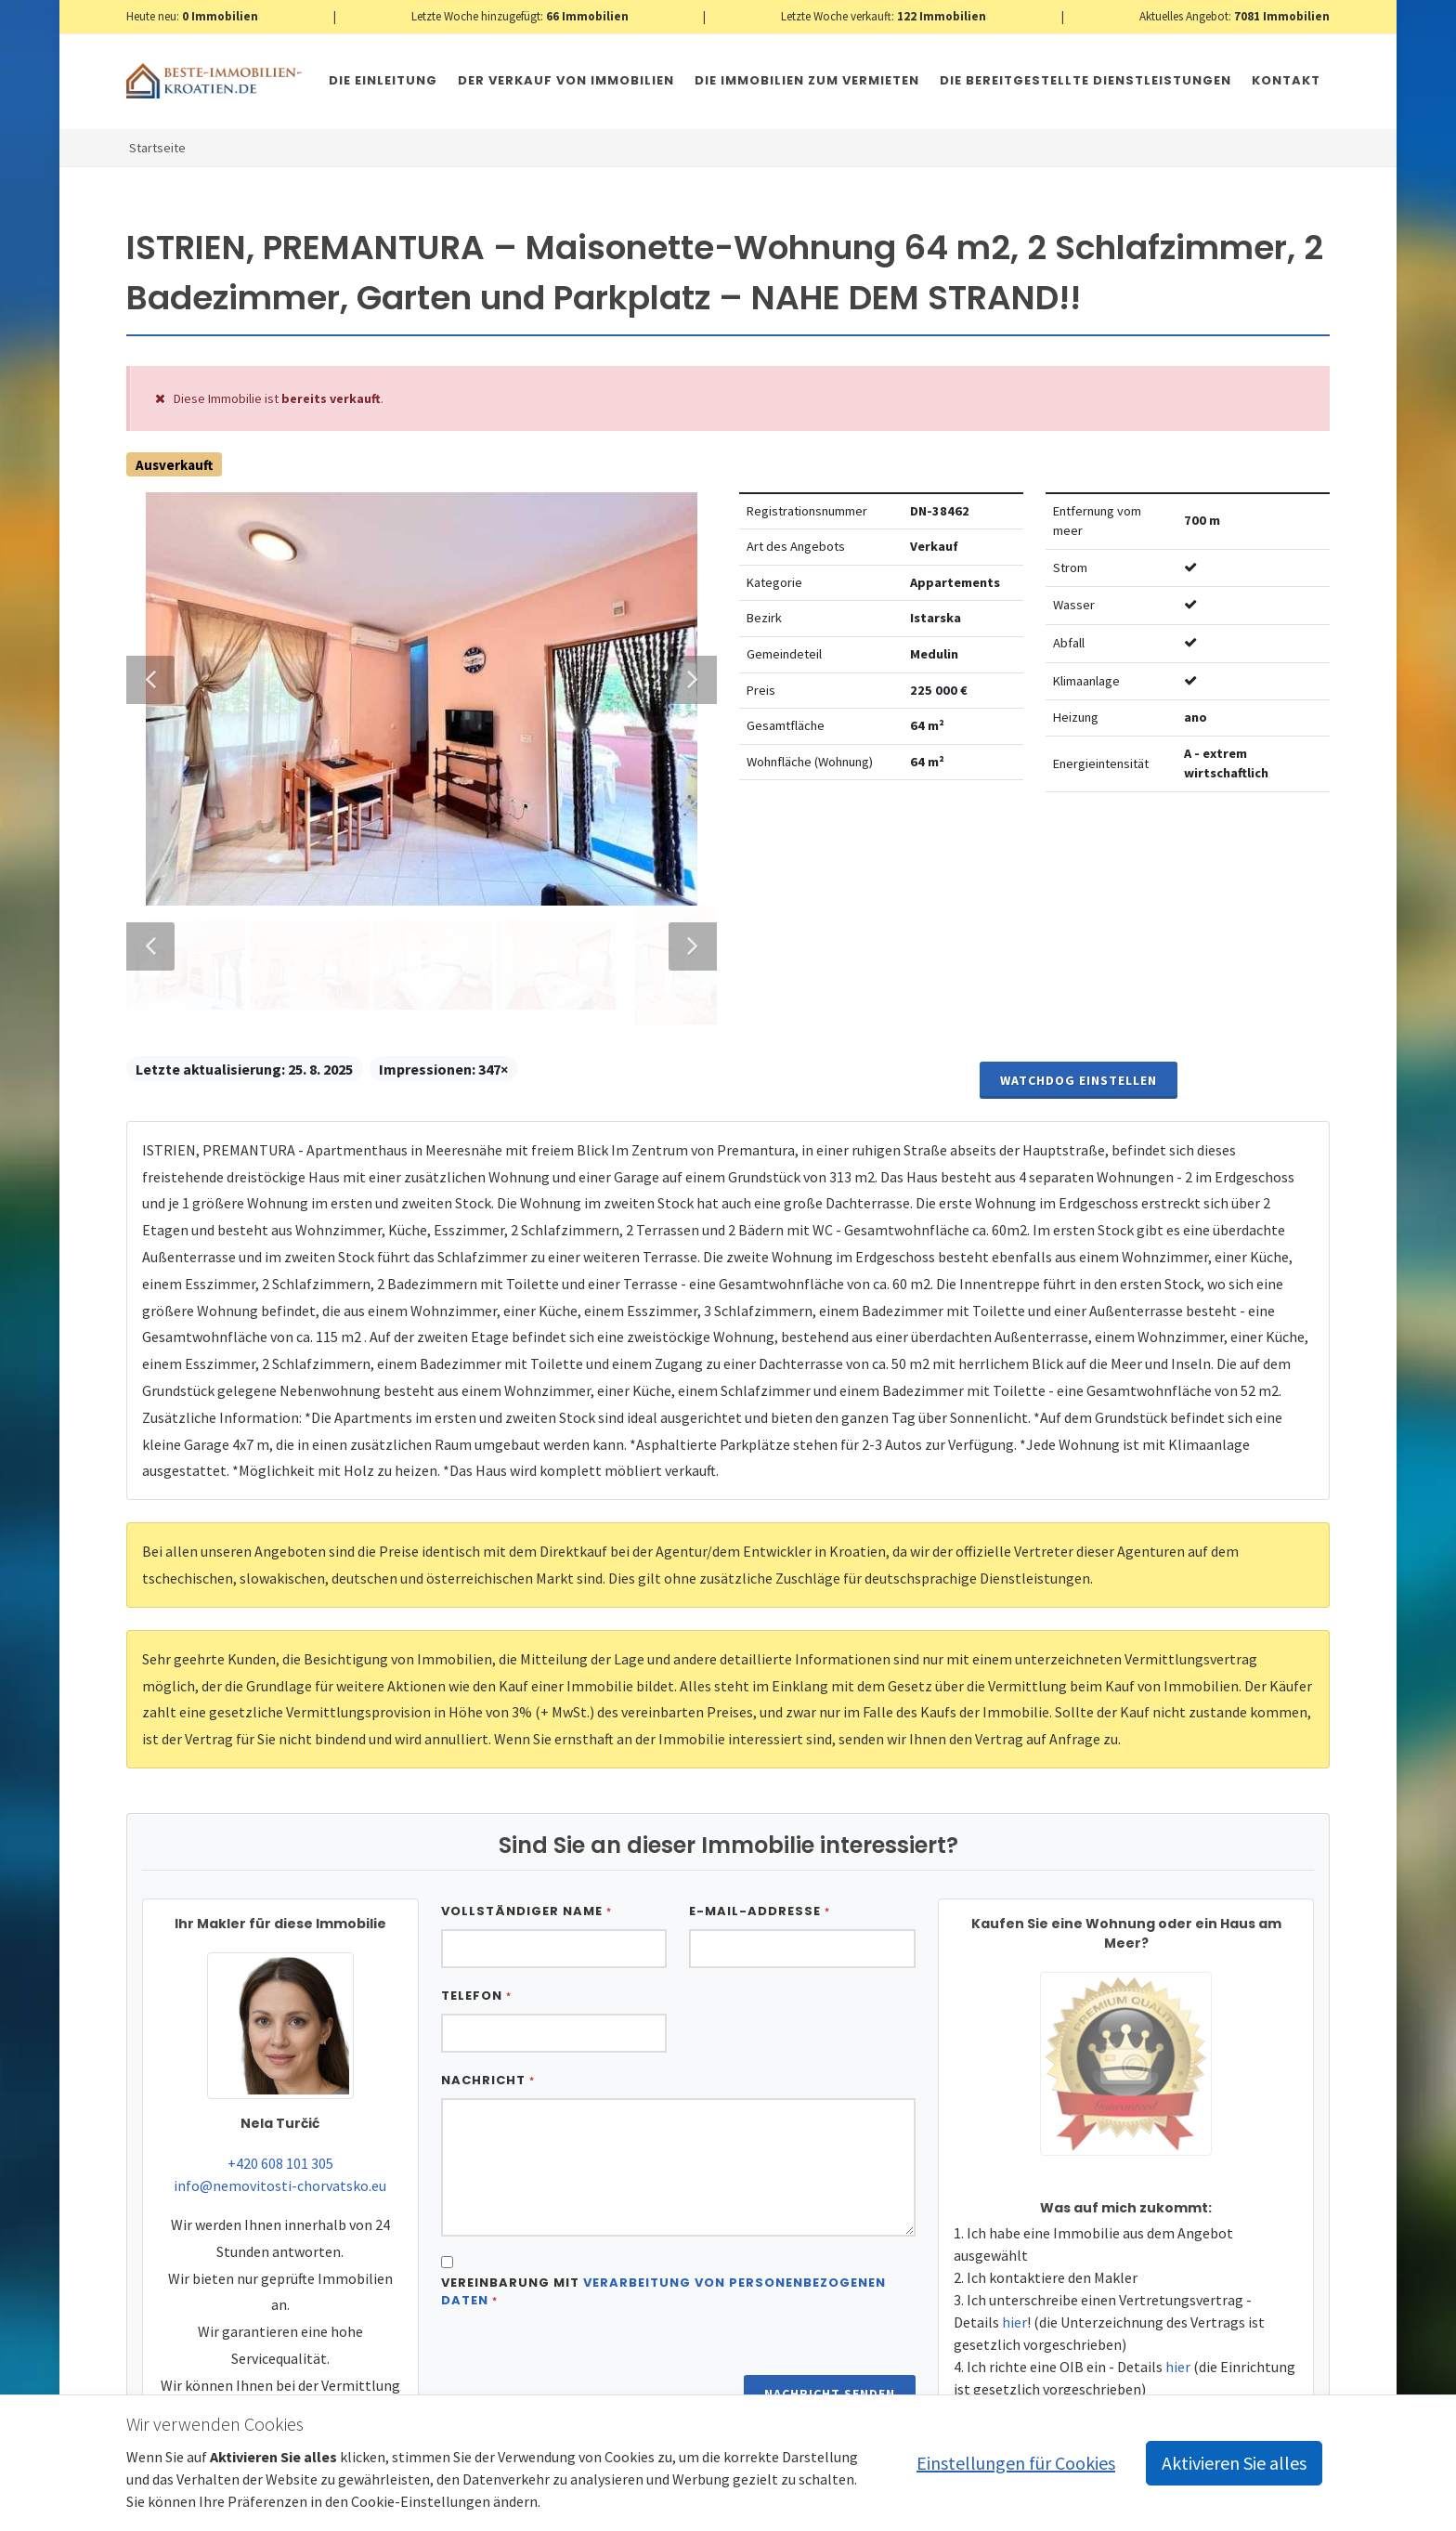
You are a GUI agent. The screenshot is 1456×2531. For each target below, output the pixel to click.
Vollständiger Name (526, 1881)
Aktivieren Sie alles (1234, 2462)
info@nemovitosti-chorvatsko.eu (280, 2155)
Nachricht (488, 2050)
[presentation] (582, 2340)
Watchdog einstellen (1078, 1050)
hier (1014, 2292)
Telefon (476, 1966)
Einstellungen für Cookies (1015, 2462)
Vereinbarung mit (663, 2262)
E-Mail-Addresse (759, 1881)
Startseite (157, 147)
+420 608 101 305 (280, 2133)
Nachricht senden (829, 2363)
